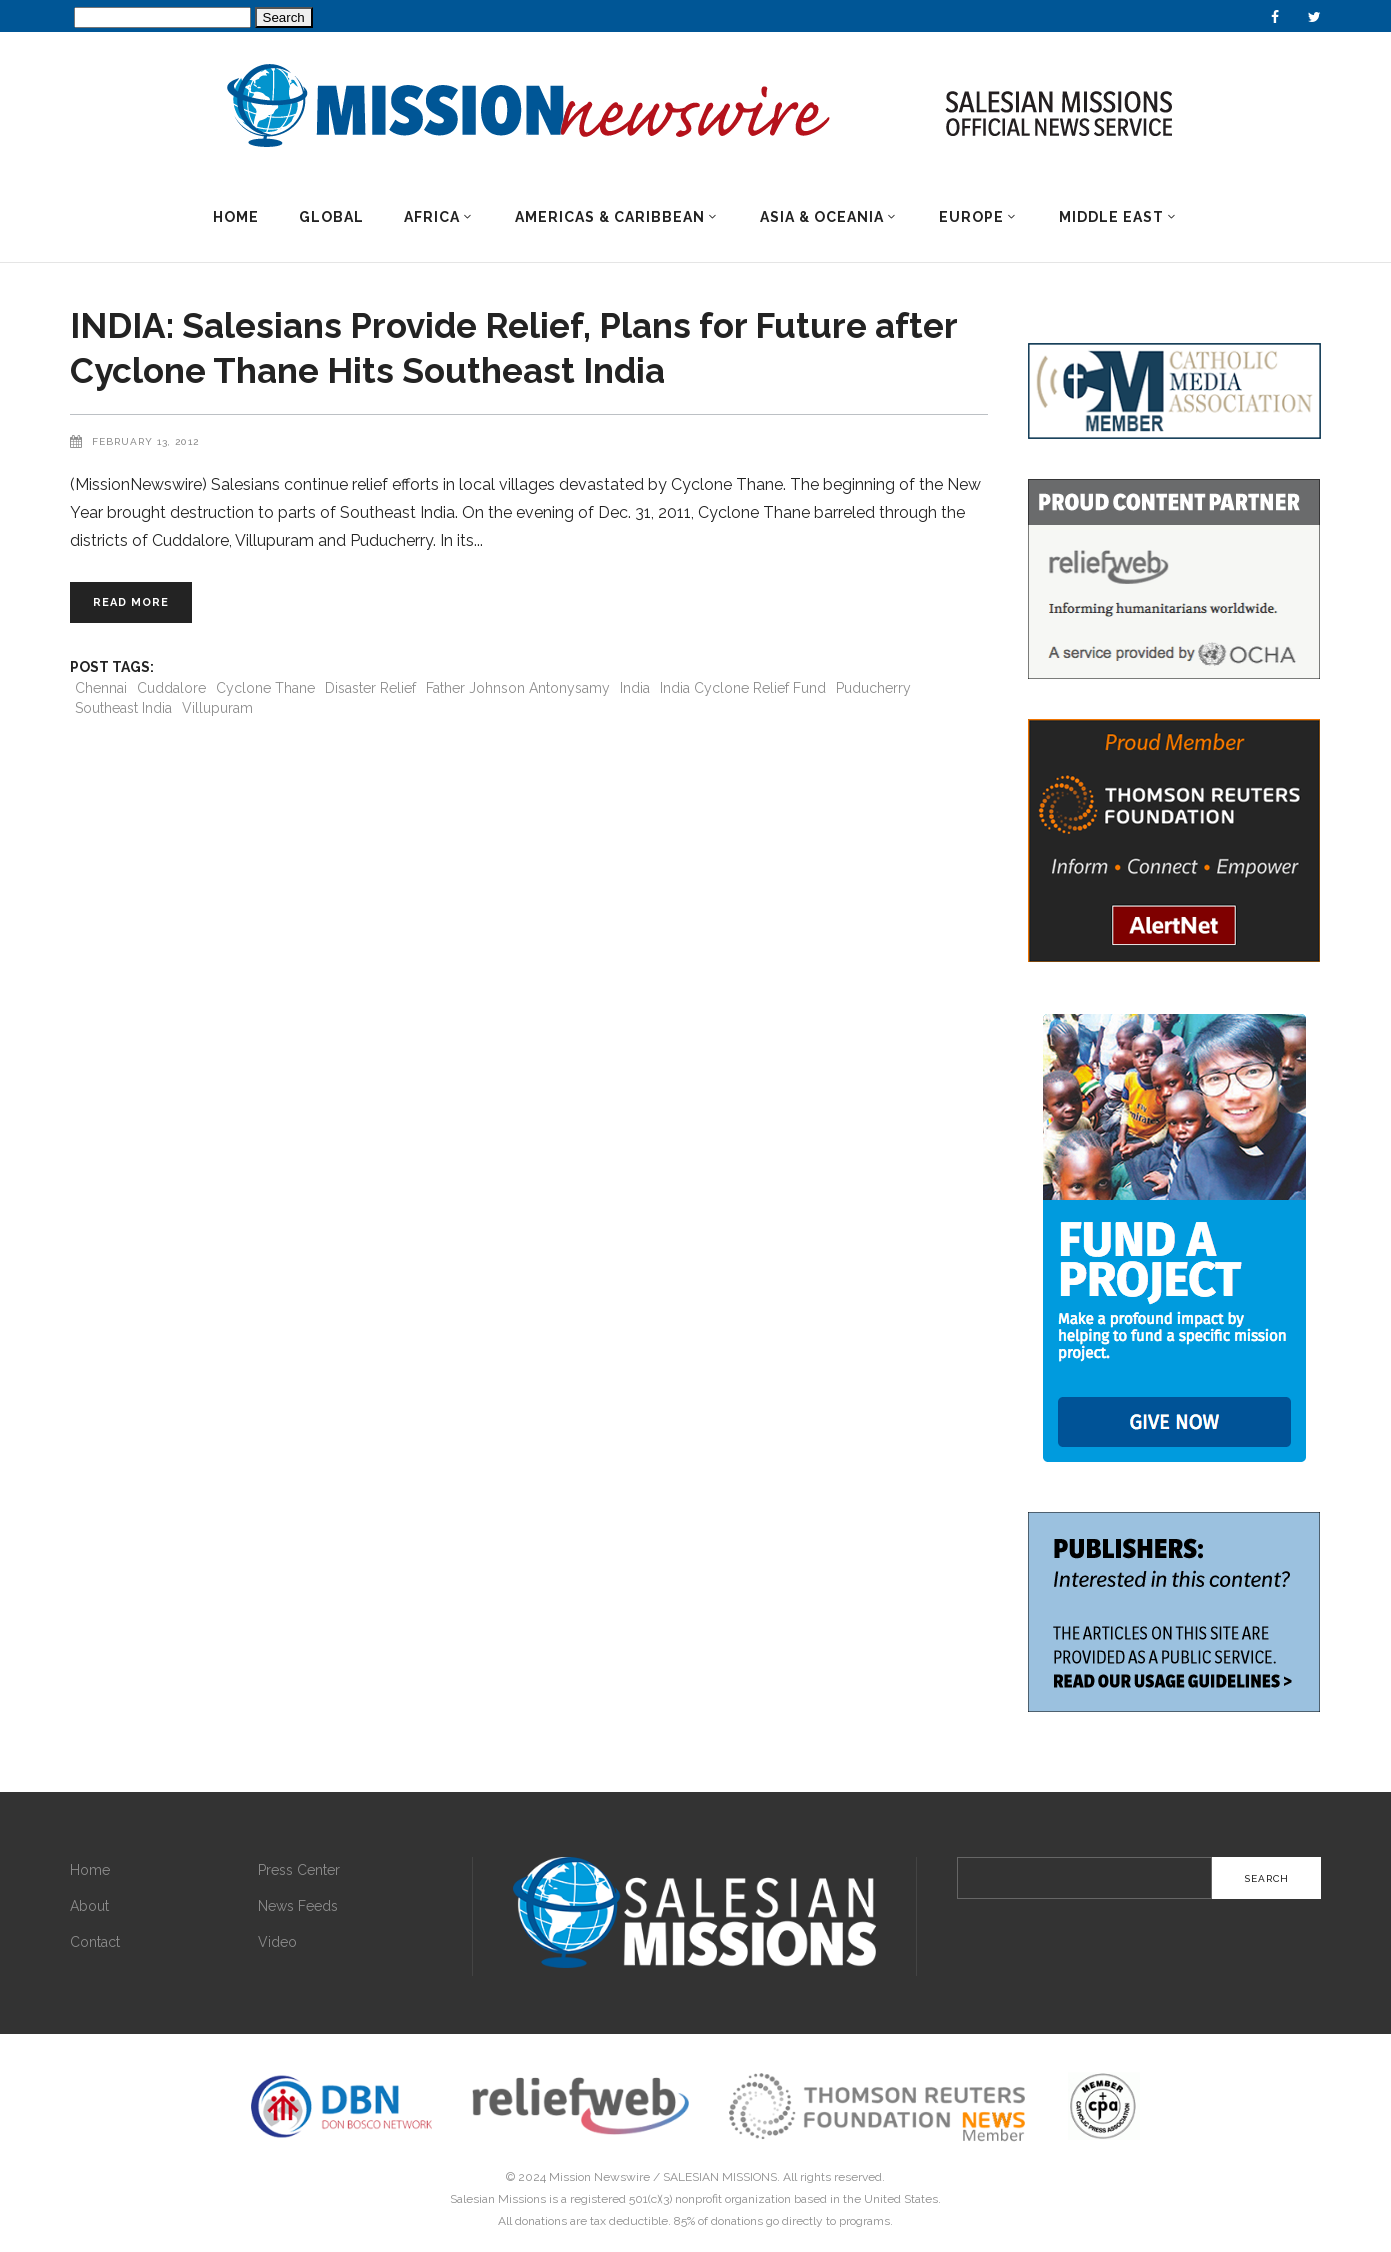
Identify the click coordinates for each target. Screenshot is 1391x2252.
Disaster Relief (370, 688)
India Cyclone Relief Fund (743, 688)
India (635, 688)
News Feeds (298, 1906)
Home (90, 1870)
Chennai (101, 688)
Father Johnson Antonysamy (518, 688)
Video (277, 1942)
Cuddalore (171, 688)
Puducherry (873, 688)
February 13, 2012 (145, 441)
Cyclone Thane (265, 688)
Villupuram (217, 708)
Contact (95, 1942)
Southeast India (123, 708)
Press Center (299, 1870)
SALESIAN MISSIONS (720, 2177)
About (89, 1906)
